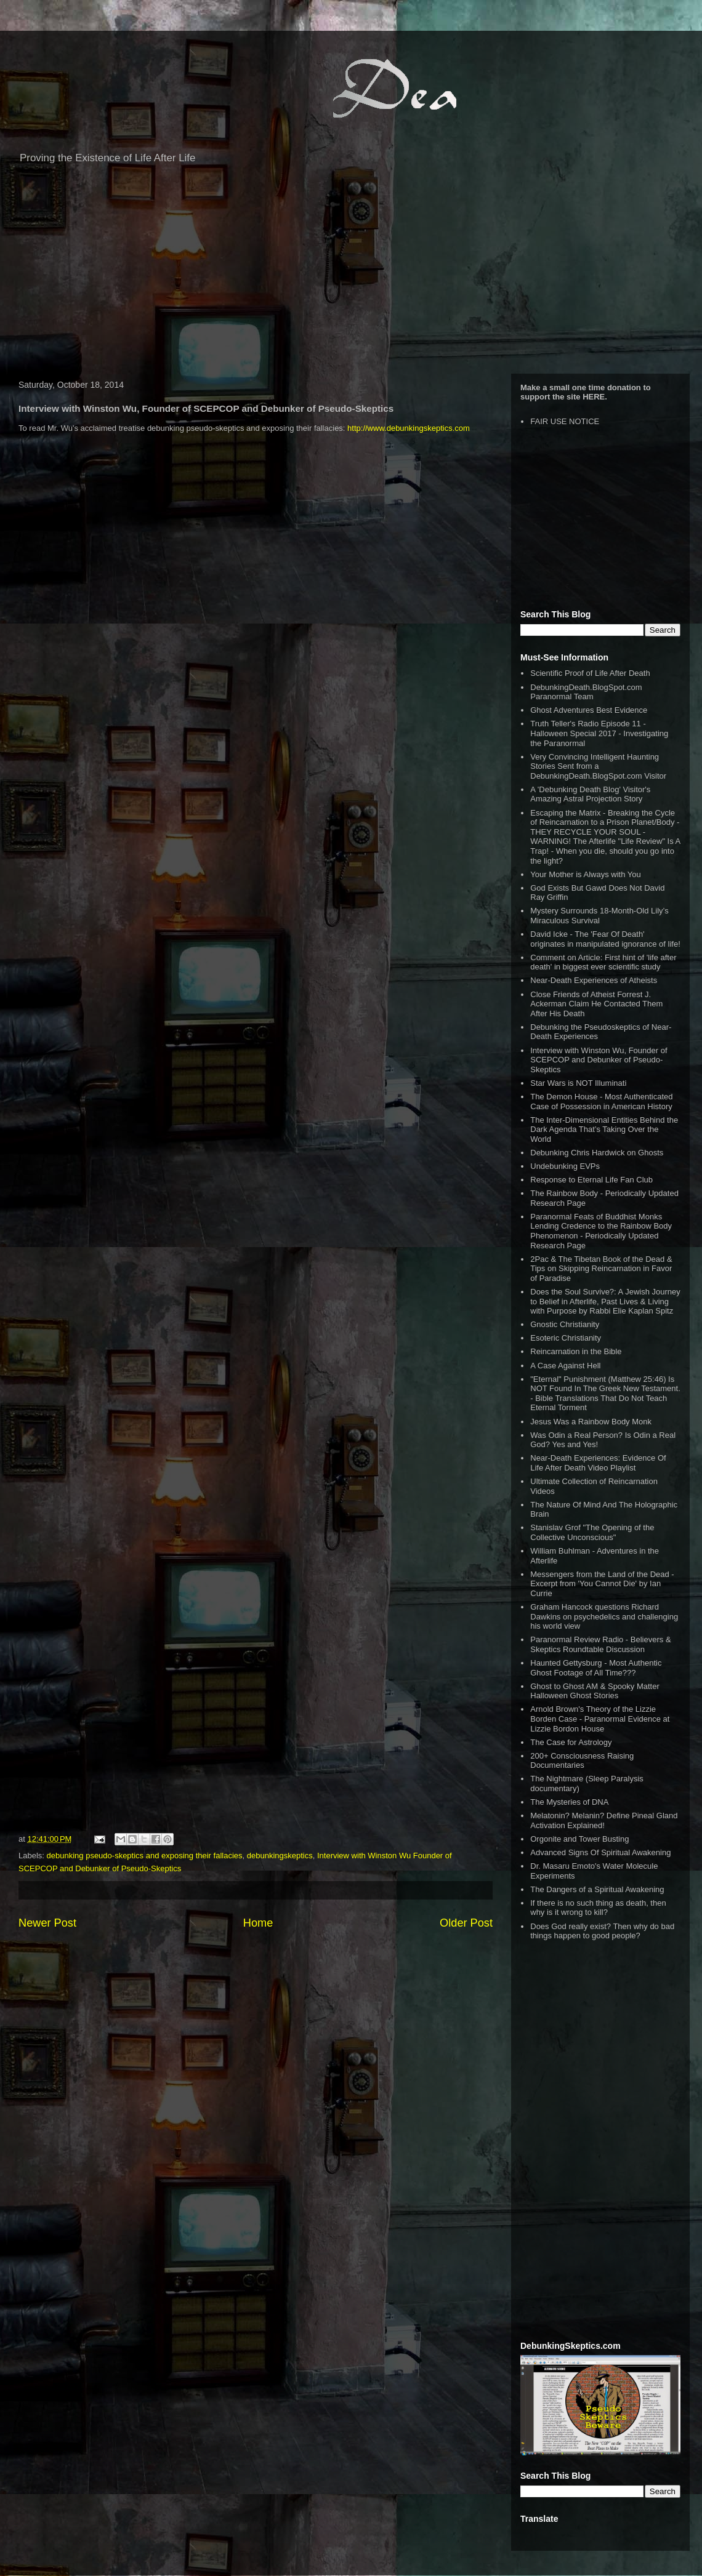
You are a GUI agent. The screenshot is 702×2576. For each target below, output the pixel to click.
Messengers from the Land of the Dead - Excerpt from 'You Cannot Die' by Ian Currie (602, 1584)
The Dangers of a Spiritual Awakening (597, 1889)
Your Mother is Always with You (585, 874)
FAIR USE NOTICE (564, 421)
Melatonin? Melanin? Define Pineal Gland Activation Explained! (603, 1820)
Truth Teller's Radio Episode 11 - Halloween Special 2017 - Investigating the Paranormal (599, 733)
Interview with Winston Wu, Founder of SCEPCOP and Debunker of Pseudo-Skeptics (598, 1060)
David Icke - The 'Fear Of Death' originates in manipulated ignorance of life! (605, 939)
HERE (594, 396)
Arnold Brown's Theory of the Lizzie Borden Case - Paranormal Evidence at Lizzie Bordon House (599, 1718)
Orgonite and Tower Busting (579, 1839)
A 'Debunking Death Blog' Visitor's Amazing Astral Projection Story (590, 794)
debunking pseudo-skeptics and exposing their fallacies (145, 1855)
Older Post (466, 1923)
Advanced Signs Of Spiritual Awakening (600, 1852)
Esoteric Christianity (565, 1337)
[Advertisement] (351, 275)
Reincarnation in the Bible (575, 1351)
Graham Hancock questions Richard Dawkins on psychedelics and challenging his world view (604, 1616)
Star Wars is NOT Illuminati (578, 1083)
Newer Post (47, 1923)
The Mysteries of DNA (569, 1802)
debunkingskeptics (280, 1855)
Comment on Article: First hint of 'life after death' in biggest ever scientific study (603, 962)
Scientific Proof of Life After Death (590, 673)
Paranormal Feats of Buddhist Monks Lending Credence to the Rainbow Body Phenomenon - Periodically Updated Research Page (601, 1231)
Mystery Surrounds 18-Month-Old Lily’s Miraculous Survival (599, 915)
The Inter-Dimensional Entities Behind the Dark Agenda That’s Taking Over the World (604, 1129)
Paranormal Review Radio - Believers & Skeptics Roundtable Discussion (600, 1644)
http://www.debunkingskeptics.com (408, 428)
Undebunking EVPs (565, 1166)
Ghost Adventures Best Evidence (588, 710)
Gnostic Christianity (564, 1324)
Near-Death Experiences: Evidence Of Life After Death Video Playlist (598, 1462)
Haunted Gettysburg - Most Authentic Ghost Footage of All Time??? (595, 1667)
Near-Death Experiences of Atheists (593, 980)
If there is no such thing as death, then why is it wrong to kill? (598, 1907)
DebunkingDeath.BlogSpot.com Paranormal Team (586, 692)
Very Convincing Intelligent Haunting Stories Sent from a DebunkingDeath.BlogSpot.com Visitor (598, 766)
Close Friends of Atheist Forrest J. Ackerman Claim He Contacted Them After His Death (596, 1004)
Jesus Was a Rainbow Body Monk (591, 1421)
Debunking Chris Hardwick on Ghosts (596, 1152)
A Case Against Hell (565, 1365)
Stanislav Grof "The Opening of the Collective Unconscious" (592, 1532)
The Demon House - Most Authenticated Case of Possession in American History (601, 1101)
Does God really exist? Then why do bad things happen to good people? (602, 1931)
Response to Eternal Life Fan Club (591, 1179)
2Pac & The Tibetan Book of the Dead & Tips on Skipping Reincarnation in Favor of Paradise (601, 1268)
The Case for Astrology (570, 1742)
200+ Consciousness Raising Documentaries (582, 1760)
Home (258, 1923)
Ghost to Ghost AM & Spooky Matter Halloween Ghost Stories (595, 1691)
